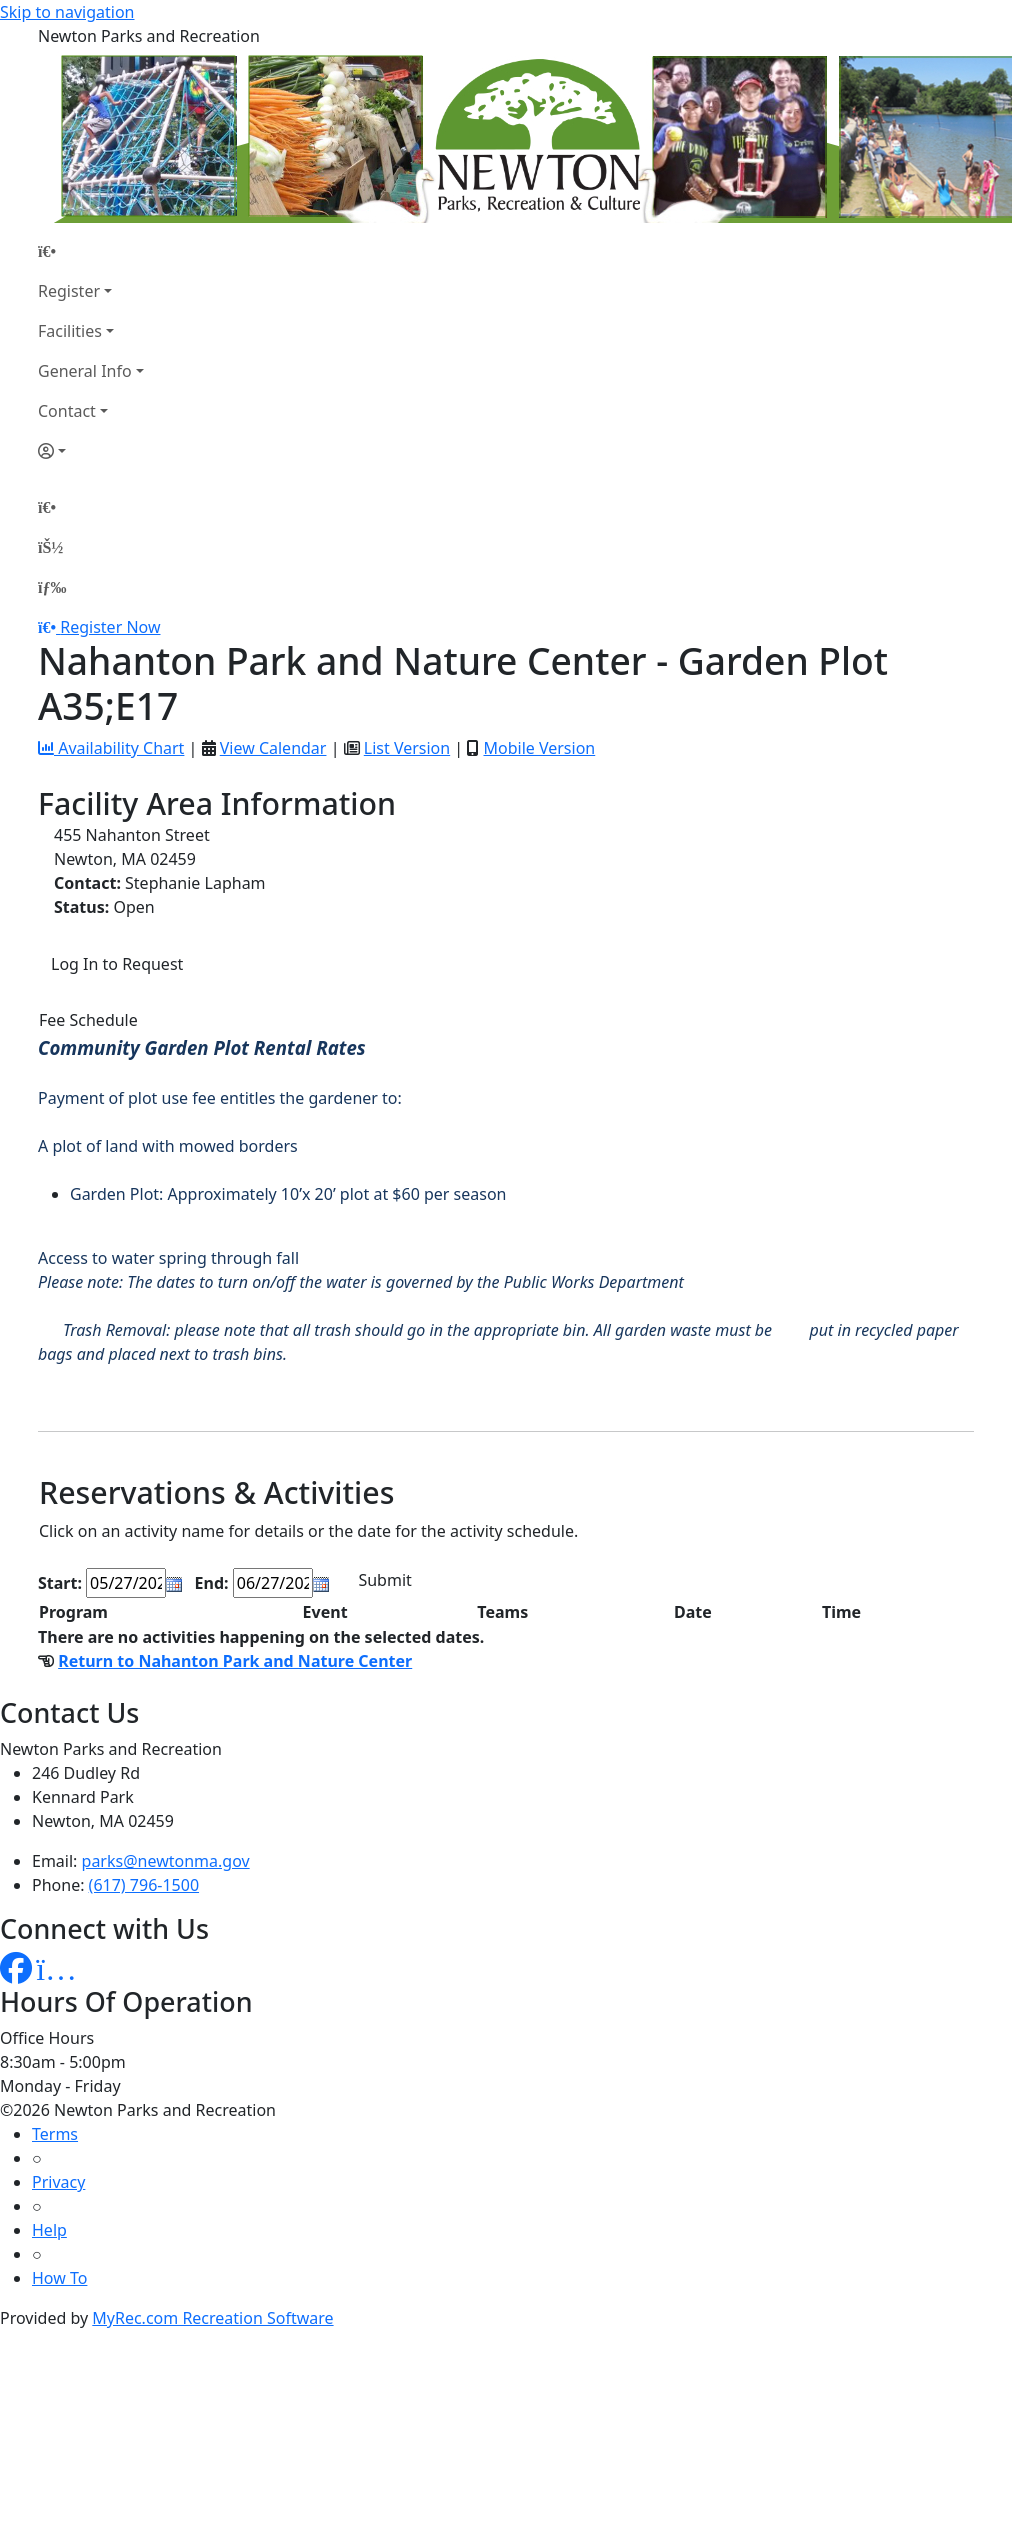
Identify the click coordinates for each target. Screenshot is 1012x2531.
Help (49, 2230)
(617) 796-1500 (144, 1885)
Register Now (110, 627)
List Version (407, 748)
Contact (67, 411)
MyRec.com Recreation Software (212, 2318)
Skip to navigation (67, 12)
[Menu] (52, 587)
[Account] (91, 451)
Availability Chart (111, 748)
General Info (85, 371)
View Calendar (273, 748)
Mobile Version (539, 748)
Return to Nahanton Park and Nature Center (235, 1661)
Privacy (58, 2182)
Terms (55, 2134)
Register (69, 291)
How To (59, 2278)
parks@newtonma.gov (166, 1861)
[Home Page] (91, 251)
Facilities (70, 331)
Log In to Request (117, 964)
